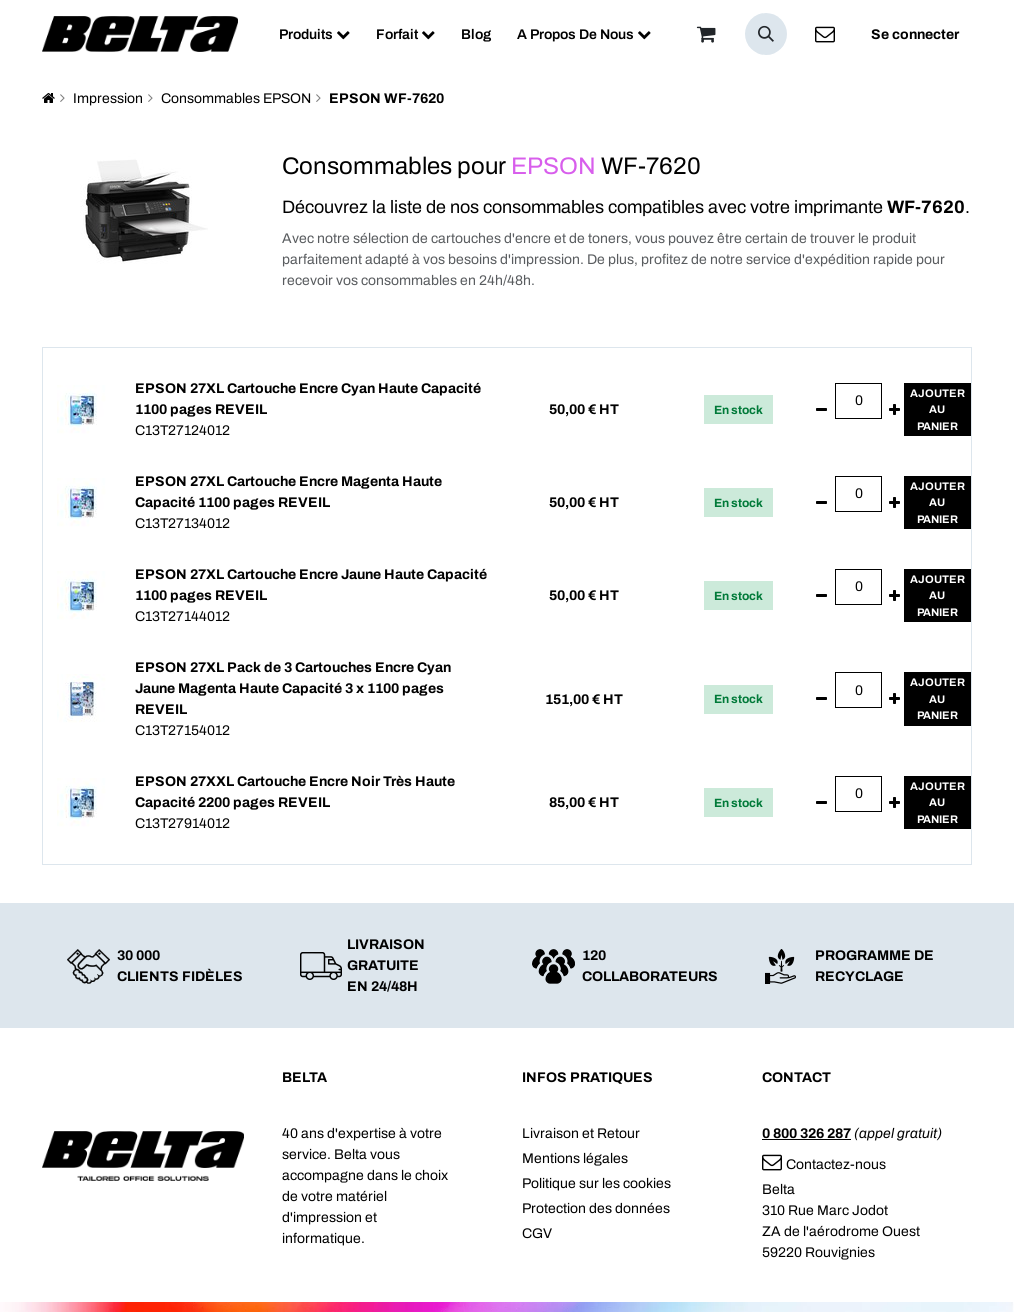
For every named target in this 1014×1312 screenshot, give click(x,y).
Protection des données (596, 1208)
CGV (537, 1233)
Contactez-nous (824, 1164)
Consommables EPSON (236, 98)
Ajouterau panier (937, 409)
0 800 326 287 (806, 1133)
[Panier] (706, 34)
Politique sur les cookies (596, 1183)
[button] (766, 34)
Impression (108, 98)
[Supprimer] (821, 410)
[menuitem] (314, 34)
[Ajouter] (894, 410)
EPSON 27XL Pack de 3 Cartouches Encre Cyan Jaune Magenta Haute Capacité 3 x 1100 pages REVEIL (293, 688)
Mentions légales (575, 1158)
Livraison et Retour (581, 1133)
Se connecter (915, 34)
